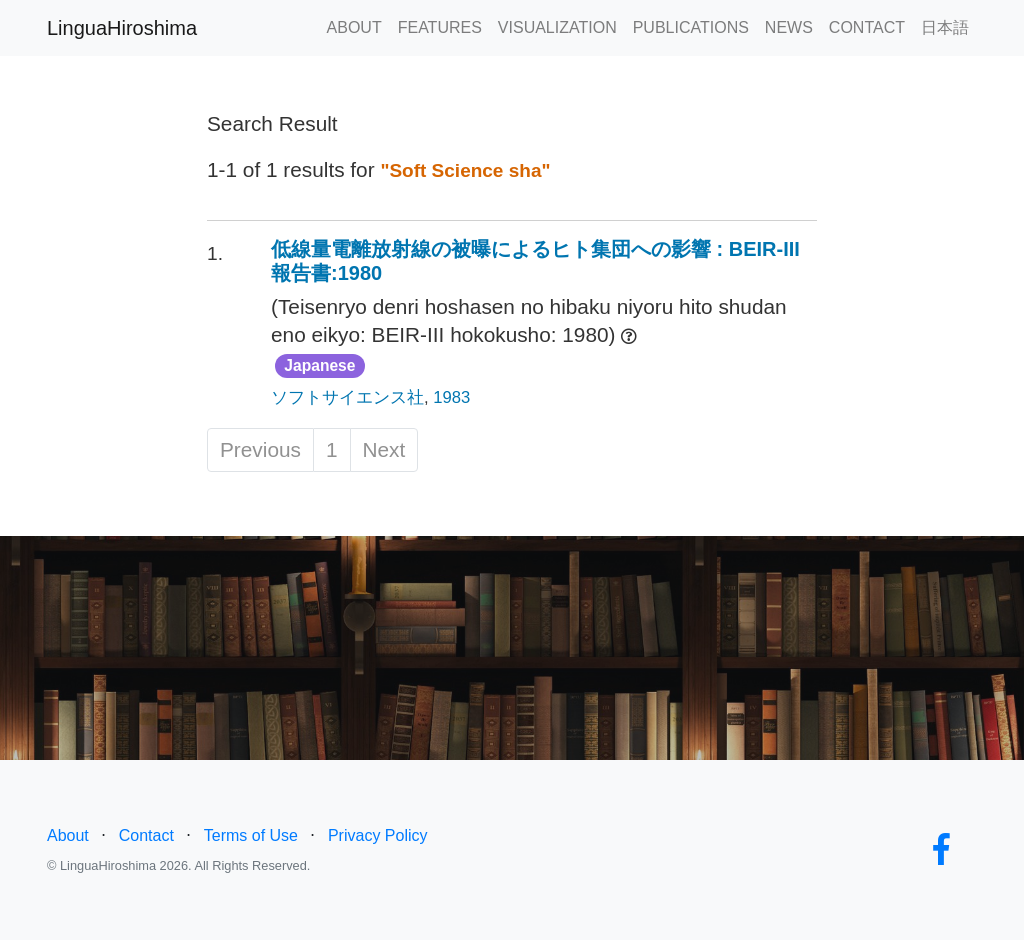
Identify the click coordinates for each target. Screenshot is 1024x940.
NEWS (789, 27)
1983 (451, 397)
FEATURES (440, 27)
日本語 (945, 27)
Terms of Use (251, 835)
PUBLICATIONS (691, 27)
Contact (146, 835)
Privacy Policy (378, 835)
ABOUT (354, 27)
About (68, 835)
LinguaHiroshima (122, 28)
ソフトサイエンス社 (347, 397)
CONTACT (867, 27)
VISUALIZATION (557, 27)
